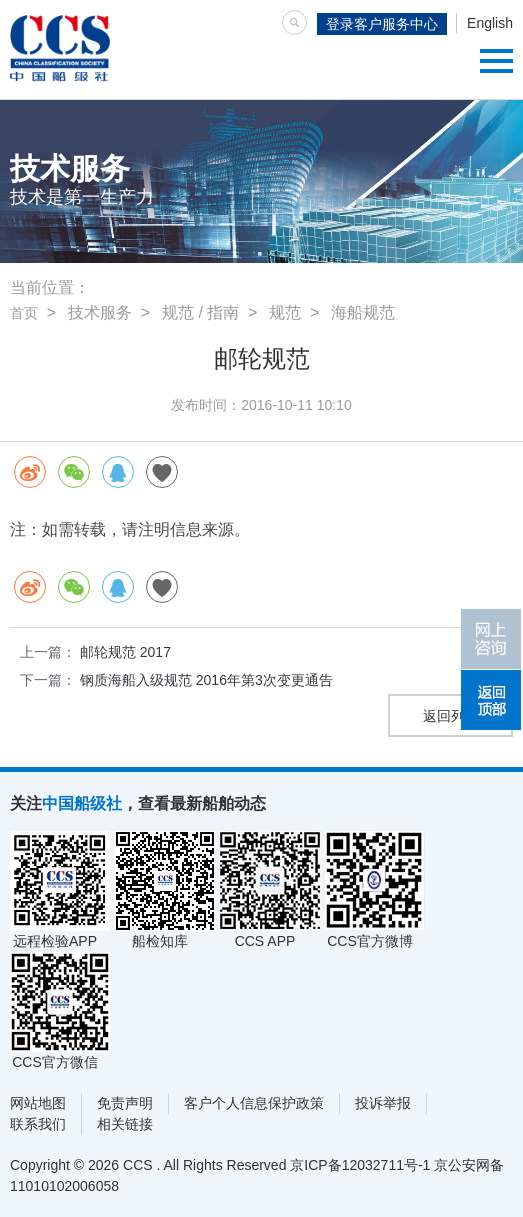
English (490, 23)
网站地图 (38, 1103)
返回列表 (451, 716)
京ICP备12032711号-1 (360, 1165)
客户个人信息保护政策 (254, 1103)
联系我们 (38, 1124)
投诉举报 (383, 1103)
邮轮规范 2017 (125, 652)
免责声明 (125, 1103)
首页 (24, 313)
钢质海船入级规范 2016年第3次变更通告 (206, 680)
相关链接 (125, 1124)
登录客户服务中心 (382, 24)
